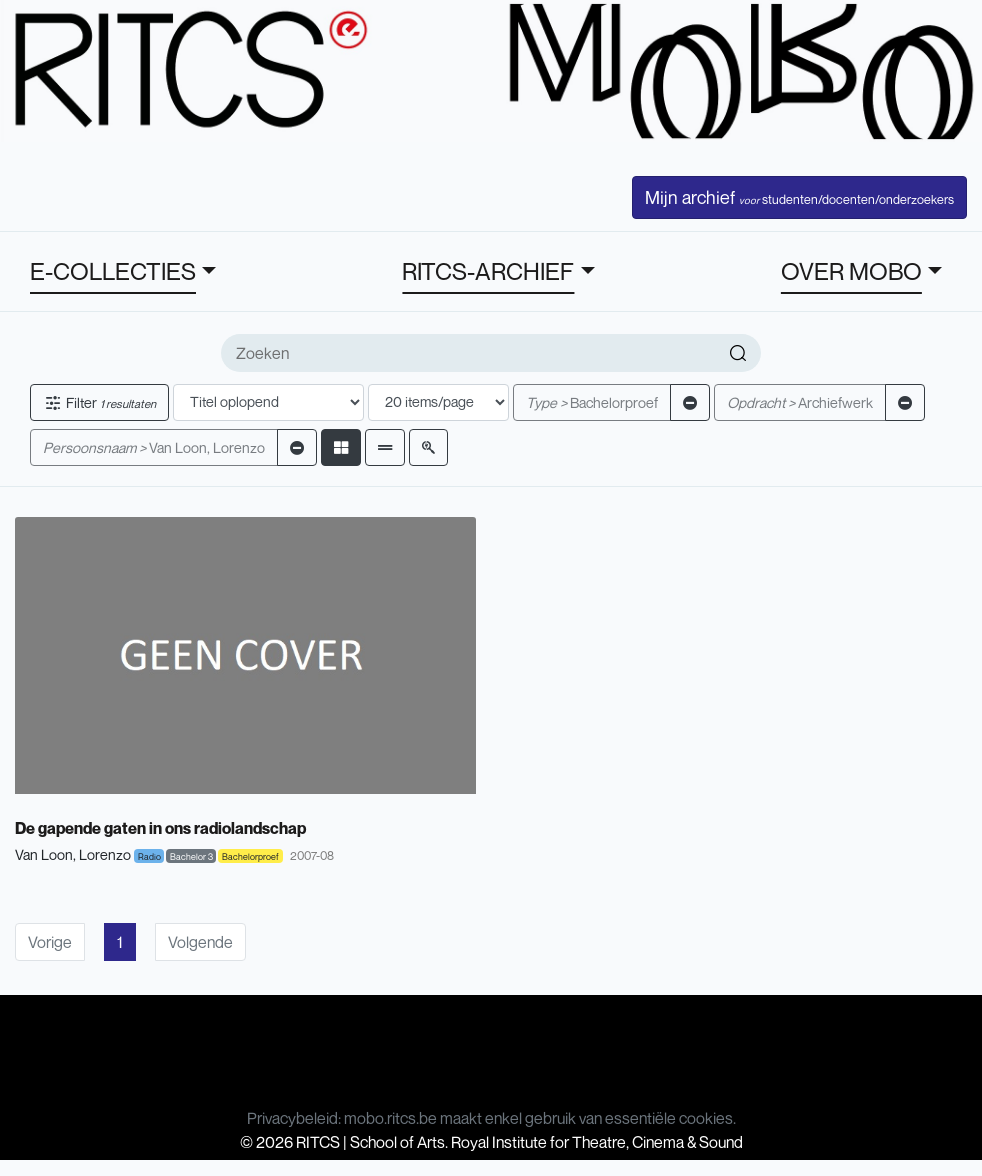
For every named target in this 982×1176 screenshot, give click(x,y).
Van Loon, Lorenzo (154, 447)
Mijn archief (799, 197)
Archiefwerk (800, 402)
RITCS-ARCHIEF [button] (488, 271)
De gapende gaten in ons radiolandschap (160, 828)
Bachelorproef (592, 402)
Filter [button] (99, 402)
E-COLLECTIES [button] (113, 271)
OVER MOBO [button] (851, 271)
